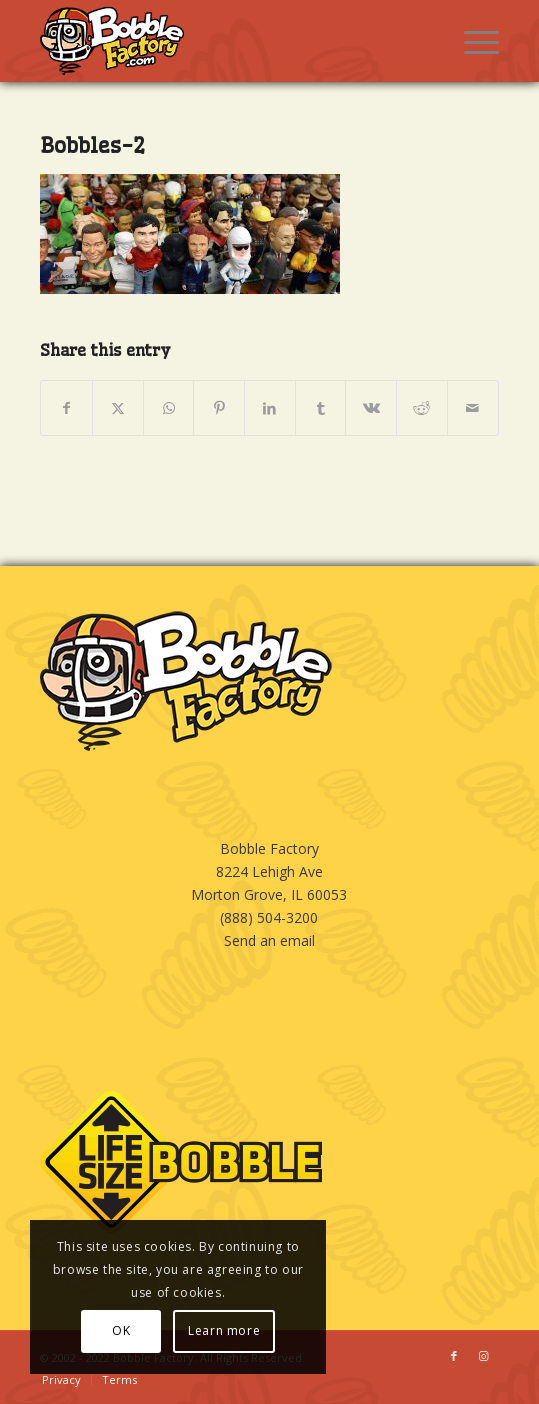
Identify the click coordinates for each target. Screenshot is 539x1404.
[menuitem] (471, 41)
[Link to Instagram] (484, 1356)
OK (121, 1330)
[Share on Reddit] (422, 408)
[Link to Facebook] (454, 1356)
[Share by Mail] (473, 408)
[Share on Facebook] (66, 408)
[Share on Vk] (371, 408)
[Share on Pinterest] (219, 408)
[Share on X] (118, 408)
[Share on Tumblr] (321, 408)
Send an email (269, 940)
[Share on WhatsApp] (169, 408)
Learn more (224, 1330)
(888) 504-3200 (269, 917)
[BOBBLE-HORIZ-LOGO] (223, 41)
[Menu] (471, 41)
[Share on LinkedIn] (270, 408)
